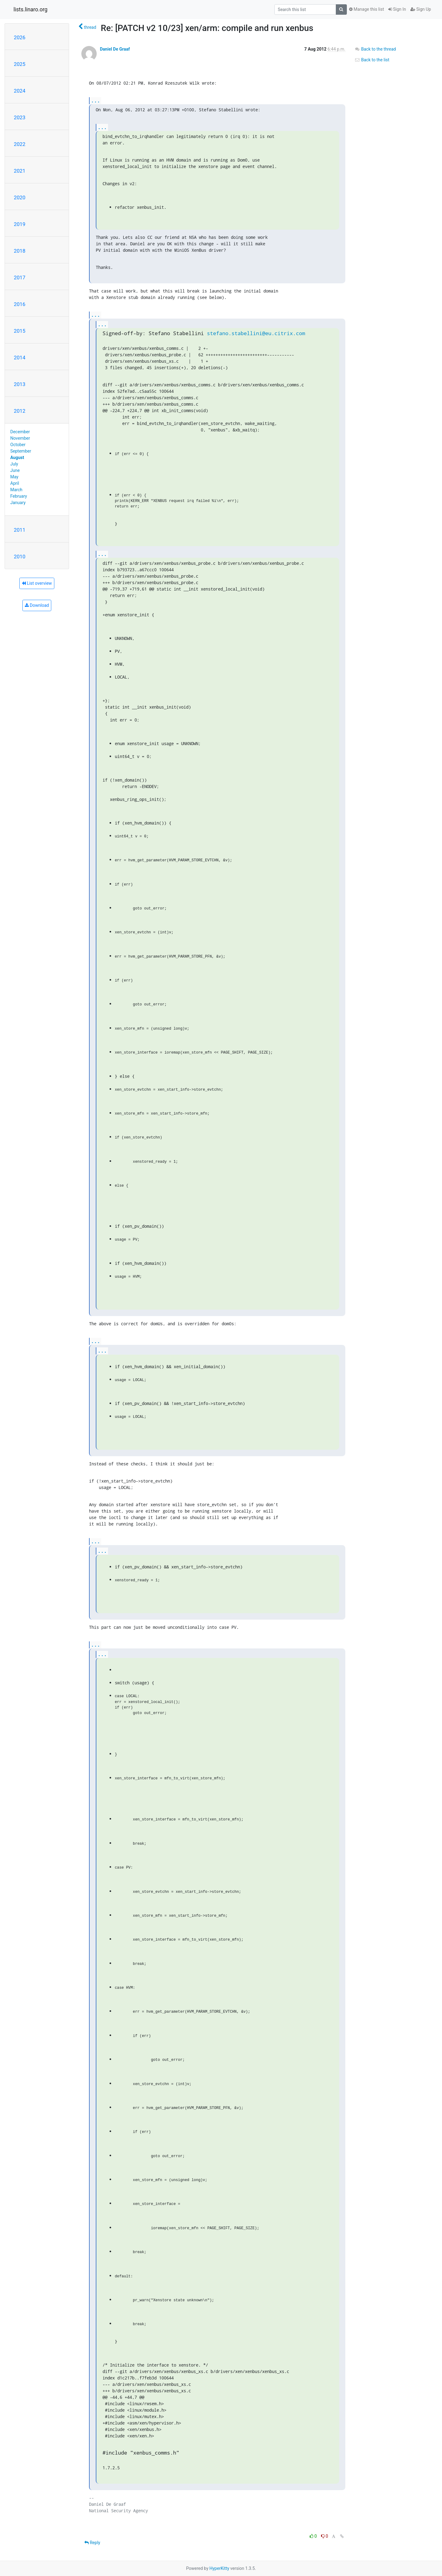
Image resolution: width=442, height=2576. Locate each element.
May (14, 476)
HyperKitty (219, 2568)
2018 (19, 251)
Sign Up (420, 9)
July (14, 463)
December (20, 431)
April (14, 483)
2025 (19, 64)
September (20, 451)
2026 (19, 37)
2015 (19, 331)
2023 (19, 117)
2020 (19, 197)
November (20, 438)
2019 (19, 224)
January (18, 502)
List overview (37, 583)
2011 (19, 530)
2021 (19, 171)
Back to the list (372, 59)
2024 (19, 91)
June (15, 470)
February (18, 496)
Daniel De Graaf (115, 49)
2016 (19, 304)
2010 (19, 556)
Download (37, 605)
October (17, 444)
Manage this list (366, 9)
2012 (19, 411)
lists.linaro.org (31, 9)
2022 (19, 144)
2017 (19, 277)
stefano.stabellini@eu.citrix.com (256, 333)
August (17, 457)
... (95, 100)
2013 (19, 384)
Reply (92, 2542)
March (16, 489)
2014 (19, 357)
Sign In (397, 9)
